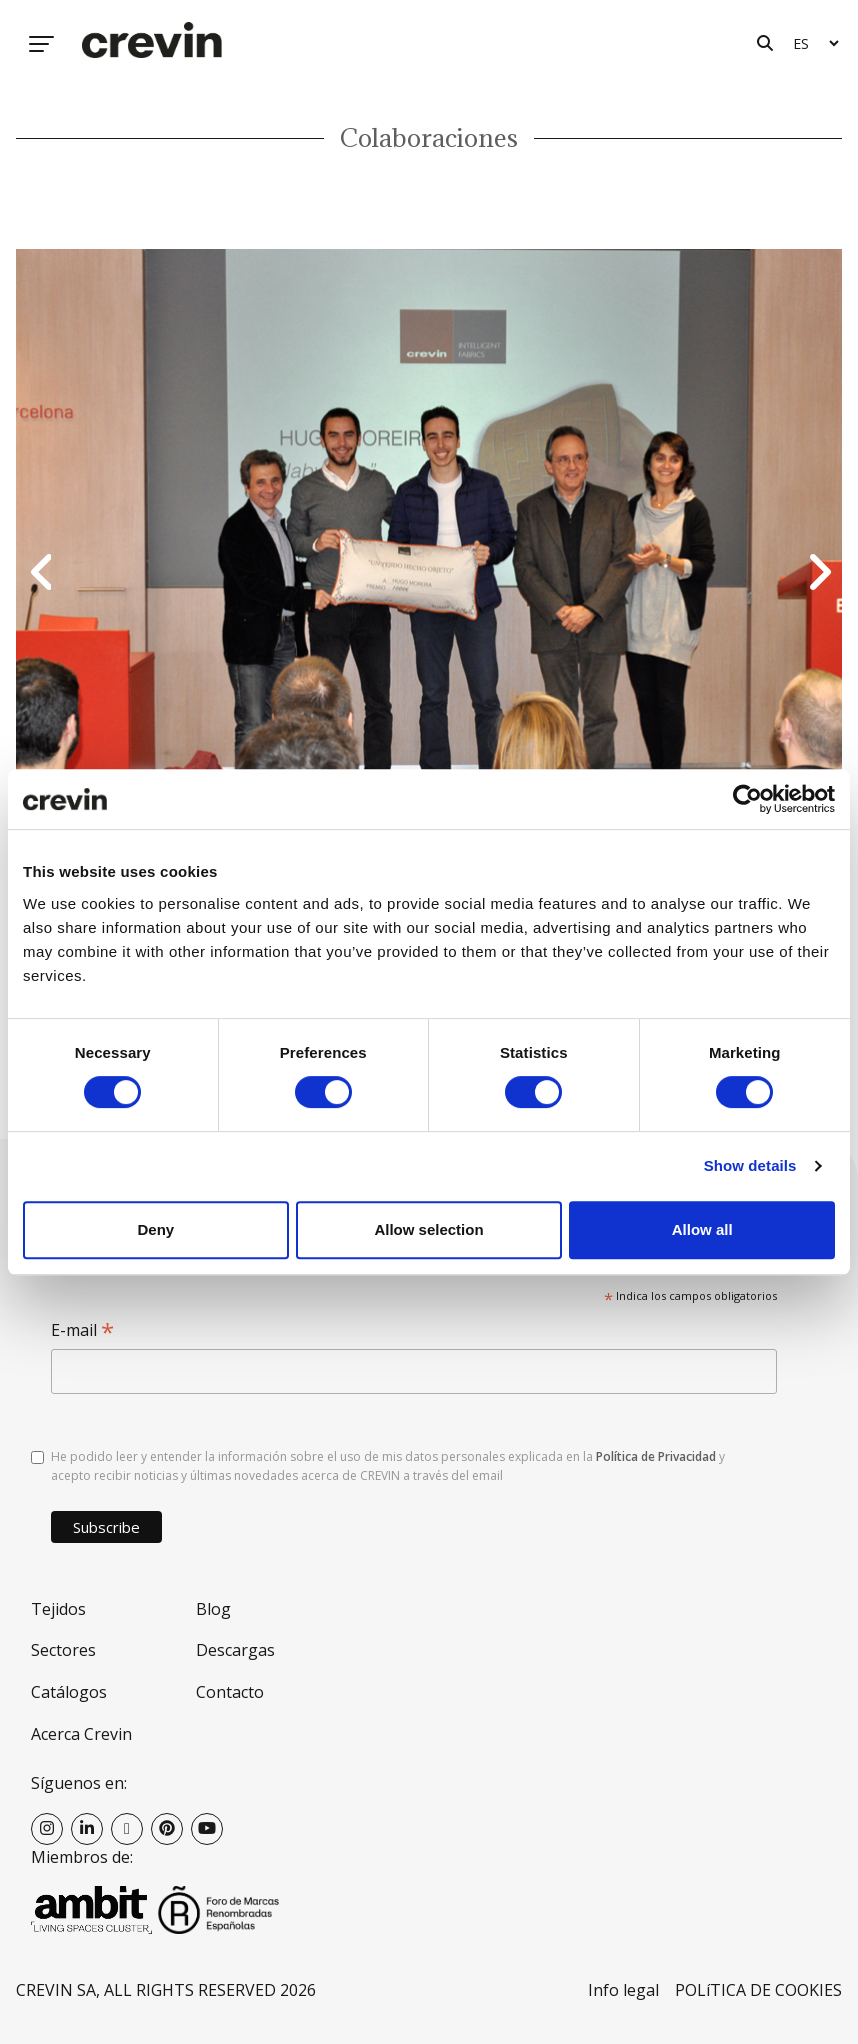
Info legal (623, 1990)
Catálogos (69, 1692)
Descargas (235, 1650)
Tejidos (58, 1609)
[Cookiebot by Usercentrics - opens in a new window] (747, 799)
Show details (750, 1165)
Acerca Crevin (81, 1734)
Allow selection (428, 1229)
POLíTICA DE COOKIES (758, 1990)
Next (817, 574)
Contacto (230, 1692)
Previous (41, 574)
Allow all (702, 1229)
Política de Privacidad (656, 1456)
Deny (155, 1229)
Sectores (63, 1650)
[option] (429, 574)
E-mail (82, 1330)
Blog (213, 1609)
